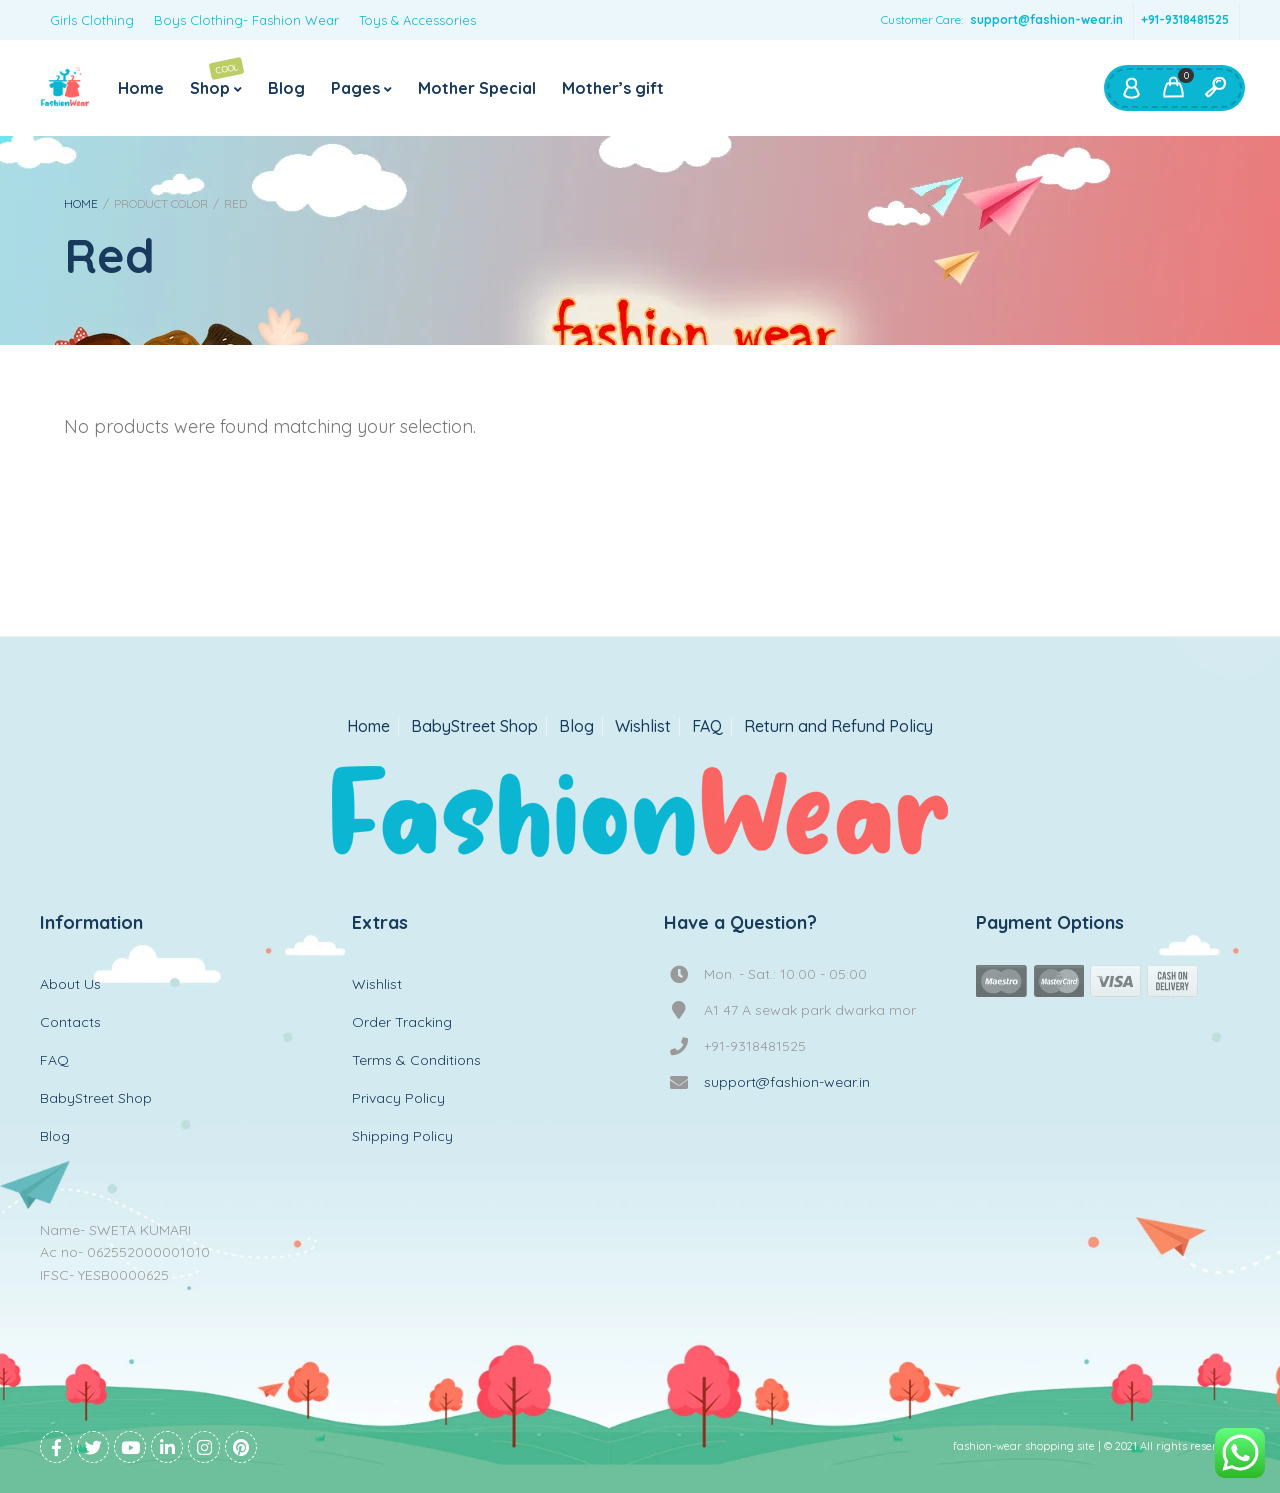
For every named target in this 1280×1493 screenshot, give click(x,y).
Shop (217, 77)
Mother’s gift (613, 88)
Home (141, 88)
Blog (286, 88)
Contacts (70, 1022)
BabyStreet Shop (474, 726)
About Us (70, 984)
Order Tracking (402, 1022)
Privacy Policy (398, 1098)
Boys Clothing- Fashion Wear (246, 20)
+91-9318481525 (1185, 19)
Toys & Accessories (417, 20)
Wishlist (643, 726)
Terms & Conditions (416, 1060)
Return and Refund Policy (838, 726)
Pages (355, 88)
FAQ (707, 726)
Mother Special (477, 88)
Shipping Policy (402, 1136)
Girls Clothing (92, 20)
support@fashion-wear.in (1046, 19)
